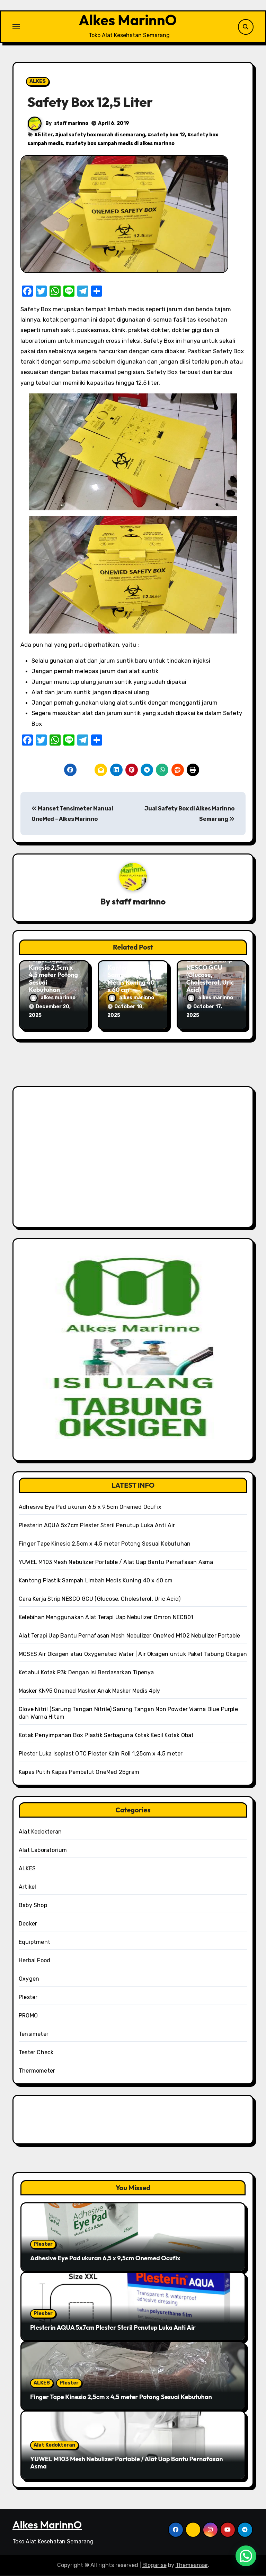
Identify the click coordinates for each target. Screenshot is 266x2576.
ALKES (37, 83)
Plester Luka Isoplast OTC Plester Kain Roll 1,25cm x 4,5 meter (101, 1754)
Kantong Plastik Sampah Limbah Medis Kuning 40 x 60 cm (130, 980)
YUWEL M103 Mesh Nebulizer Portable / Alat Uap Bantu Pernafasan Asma (116, 1562)
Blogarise (154, 2565)
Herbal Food (34, 1960)
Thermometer (37, 2071)
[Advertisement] (134, 1161)
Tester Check (36, 2052)
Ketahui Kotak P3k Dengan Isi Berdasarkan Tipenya (86, 1672)
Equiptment (34, 1942)
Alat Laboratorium (43, 1850)
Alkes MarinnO (127, 21)
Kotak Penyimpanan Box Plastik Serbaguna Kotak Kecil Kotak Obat (106, 1735)
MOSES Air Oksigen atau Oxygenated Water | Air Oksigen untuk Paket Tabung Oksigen (133, 1654)
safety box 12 (168, 136)
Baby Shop (33, 1905)
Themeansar (192, 2565)
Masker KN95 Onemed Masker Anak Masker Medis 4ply (89, 1691)
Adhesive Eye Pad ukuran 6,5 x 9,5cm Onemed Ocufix (90, 1507)
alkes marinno (52, 999)
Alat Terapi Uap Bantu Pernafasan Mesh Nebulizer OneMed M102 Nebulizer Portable (129, 1636)
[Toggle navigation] (16, 27)
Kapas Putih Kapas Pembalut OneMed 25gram (79, 1772)
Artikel (27, 1887)
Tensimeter (33, 2034)
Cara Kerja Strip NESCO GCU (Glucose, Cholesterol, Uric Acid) (210, 976)
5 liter (45, 136)
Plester (28, 1997)
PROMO (28, 2016)
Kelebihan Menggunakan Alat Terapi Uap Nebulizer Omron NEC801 (106, 1617)
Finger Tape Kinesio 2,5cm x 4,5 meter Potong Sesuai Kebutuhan (53, 976)
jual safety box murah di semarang (102, 136)
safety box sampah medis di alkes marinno (122, 145)
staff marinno (71, 125)
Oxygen (29, 1979)
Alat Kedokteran (40, 1832)
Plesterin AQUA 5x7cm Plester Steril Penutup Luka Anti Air (97, 1525)
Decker (28, 1924)
